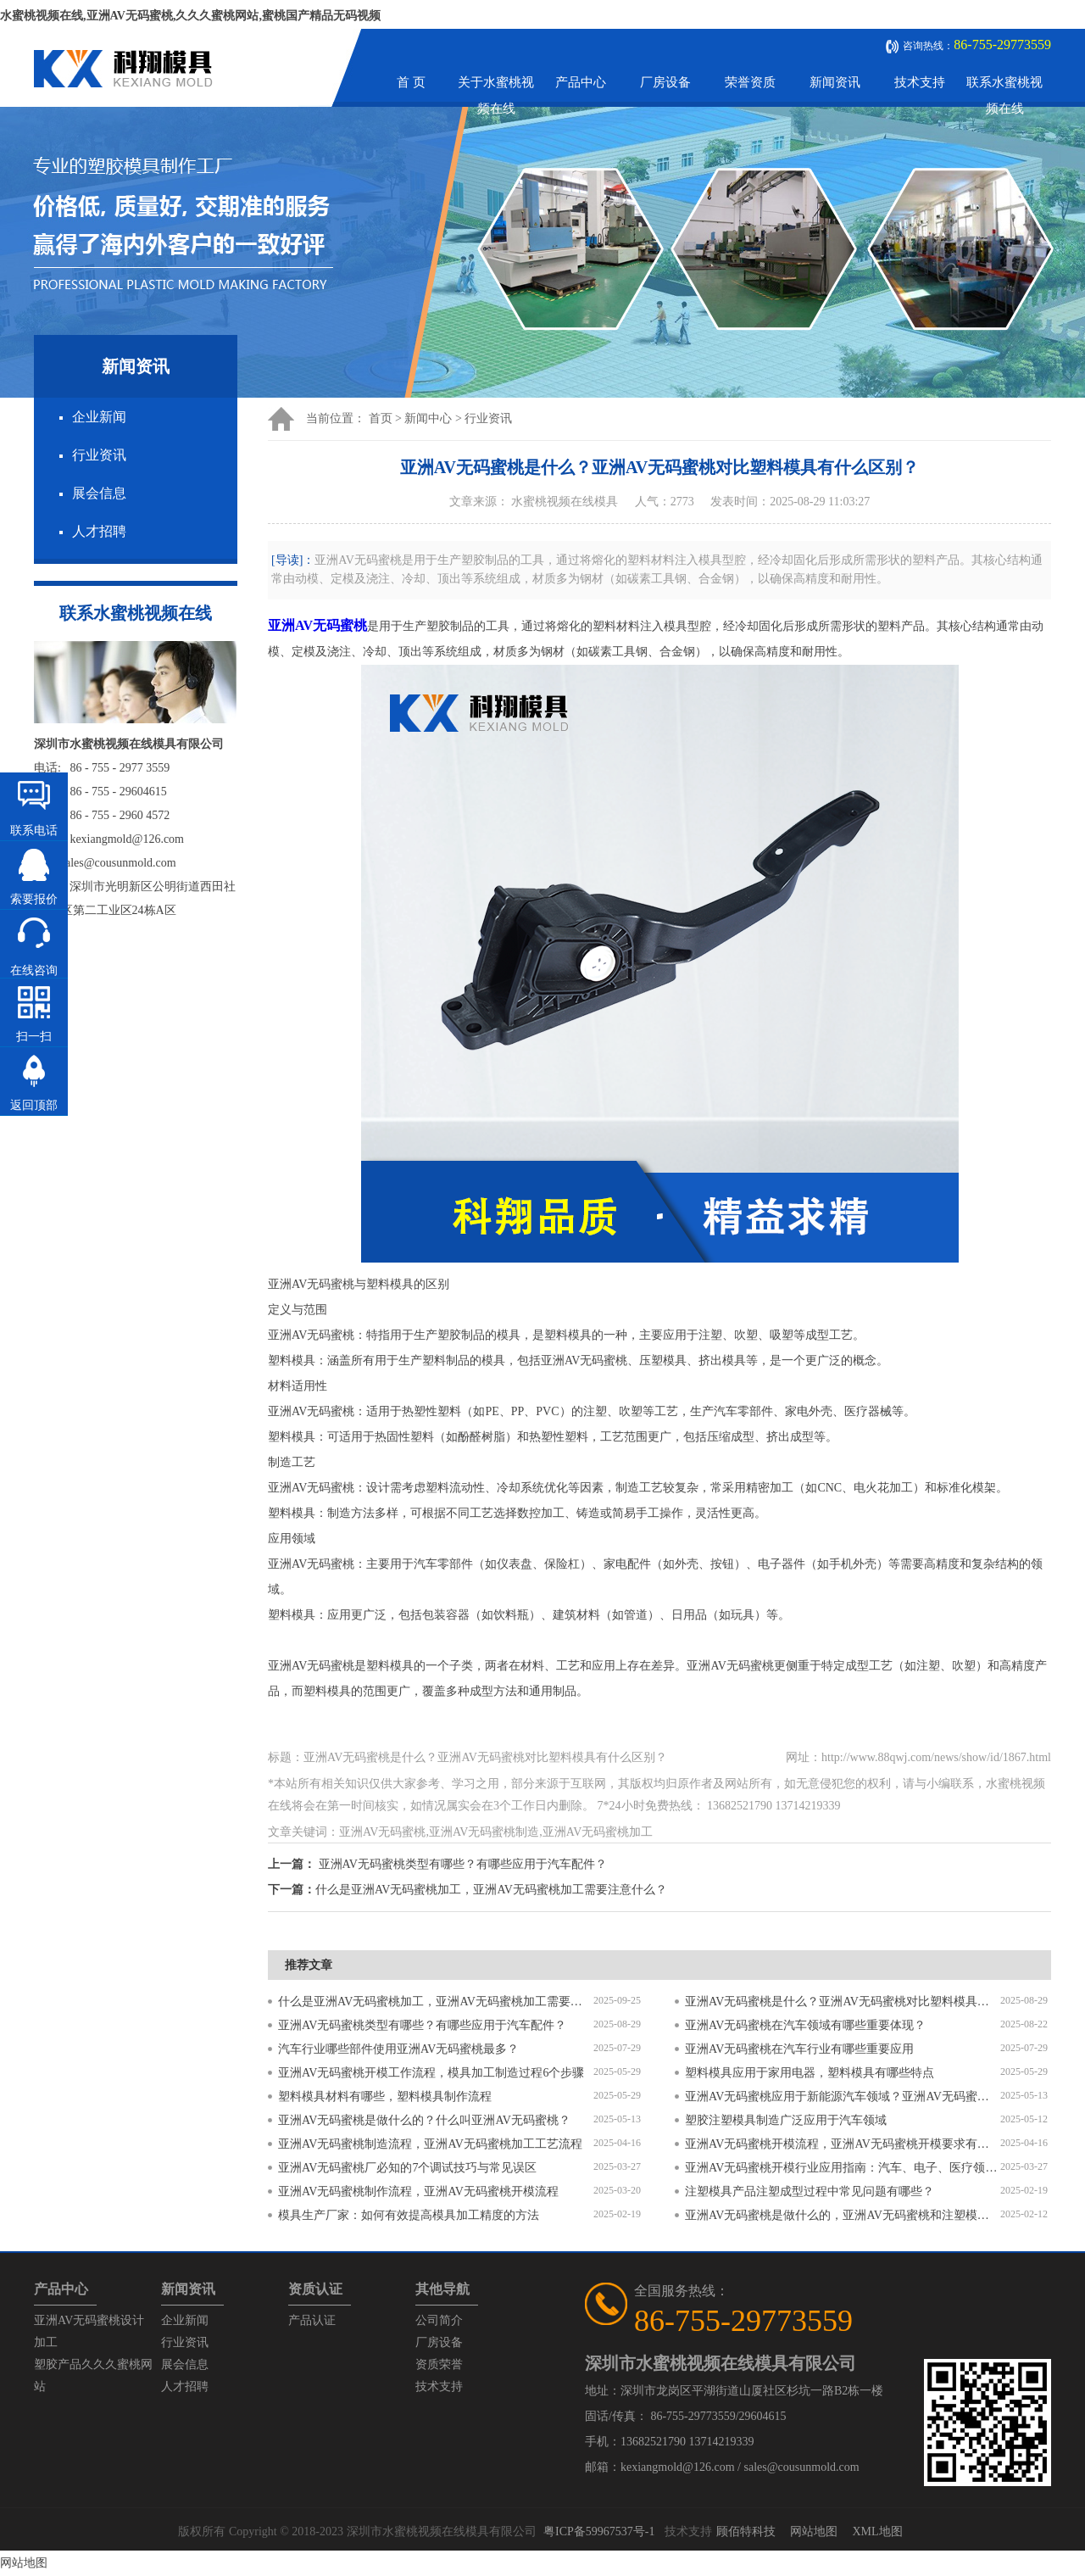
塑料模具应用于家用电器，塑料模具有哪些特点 (809, 2072)
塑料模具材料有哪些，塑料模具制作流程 (385, 2096)
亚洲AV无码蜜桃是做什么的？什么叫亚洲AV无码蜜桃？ (424, 2120)
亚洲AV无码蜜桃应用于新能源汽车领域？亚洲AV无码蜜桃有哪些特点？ (842, 2096)
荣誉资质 (750, 82)
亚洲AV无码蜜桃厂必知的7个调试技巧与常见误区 (407, 2167)
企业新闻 (99, 417)
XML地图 (877, 2531)
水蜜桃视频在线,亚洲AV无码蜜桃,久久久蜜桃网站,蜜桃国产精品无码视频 (190, 15)
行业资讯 (99, 455)
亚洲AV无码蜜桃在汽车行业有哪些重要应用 (799, 2049)
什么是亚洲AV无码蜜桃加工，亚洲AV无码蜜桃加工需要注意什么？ (435, 2001)
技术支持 (919, 82)
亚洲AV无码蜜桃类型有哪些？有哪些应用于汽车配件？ (422, 2025)
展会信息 (99, 493)
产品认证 (312, 2320)
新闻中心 (428, 418)
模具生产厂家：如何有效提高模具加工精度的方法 (408, 2215)
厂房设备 (665, 82)
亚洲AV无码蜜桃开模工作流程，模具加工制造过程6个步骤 (431, 2072)
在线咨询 (34, 970)
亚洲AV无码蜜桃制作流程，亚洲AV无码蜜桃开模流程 (418, 2191)
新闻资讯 (835, 82)
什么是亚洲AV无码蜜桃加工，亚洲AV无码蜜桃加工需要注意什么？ (491, 1889)
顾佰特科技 (746, 2531)
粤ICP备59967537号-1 (598, 2531)
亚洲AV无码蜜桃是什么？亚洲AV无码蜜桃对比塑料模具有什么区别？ (842, 2001)
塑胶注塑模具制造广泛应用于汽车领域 (786, 2120)
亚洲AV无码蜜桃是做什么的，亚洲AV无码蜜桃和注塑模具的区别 (842, 2215)
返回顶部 (34, 1105)
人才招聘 (99, 531)
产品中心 (580, 82)
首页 (380, 418)
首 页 (411, 82)
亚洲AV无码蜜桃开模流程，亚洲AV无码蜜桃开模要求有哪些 (842, 2144)
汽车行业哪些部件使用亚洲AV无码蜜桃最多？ (398, 2049)
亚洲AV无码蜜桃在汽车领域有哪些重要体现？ (805, 2025)
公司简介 (439, 2320)
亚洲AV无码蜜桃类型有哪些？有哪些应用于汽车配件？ (463, 1864)
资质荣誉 (439, 2364)
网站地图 (813, 2531)
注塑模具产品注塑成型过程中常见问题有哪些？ (809, 2191)
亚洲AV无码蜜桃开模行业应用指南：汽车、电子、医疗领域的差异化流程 (842, 2167)
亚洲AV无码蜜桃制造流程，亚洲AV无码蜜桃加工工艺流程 (430, 2144)
